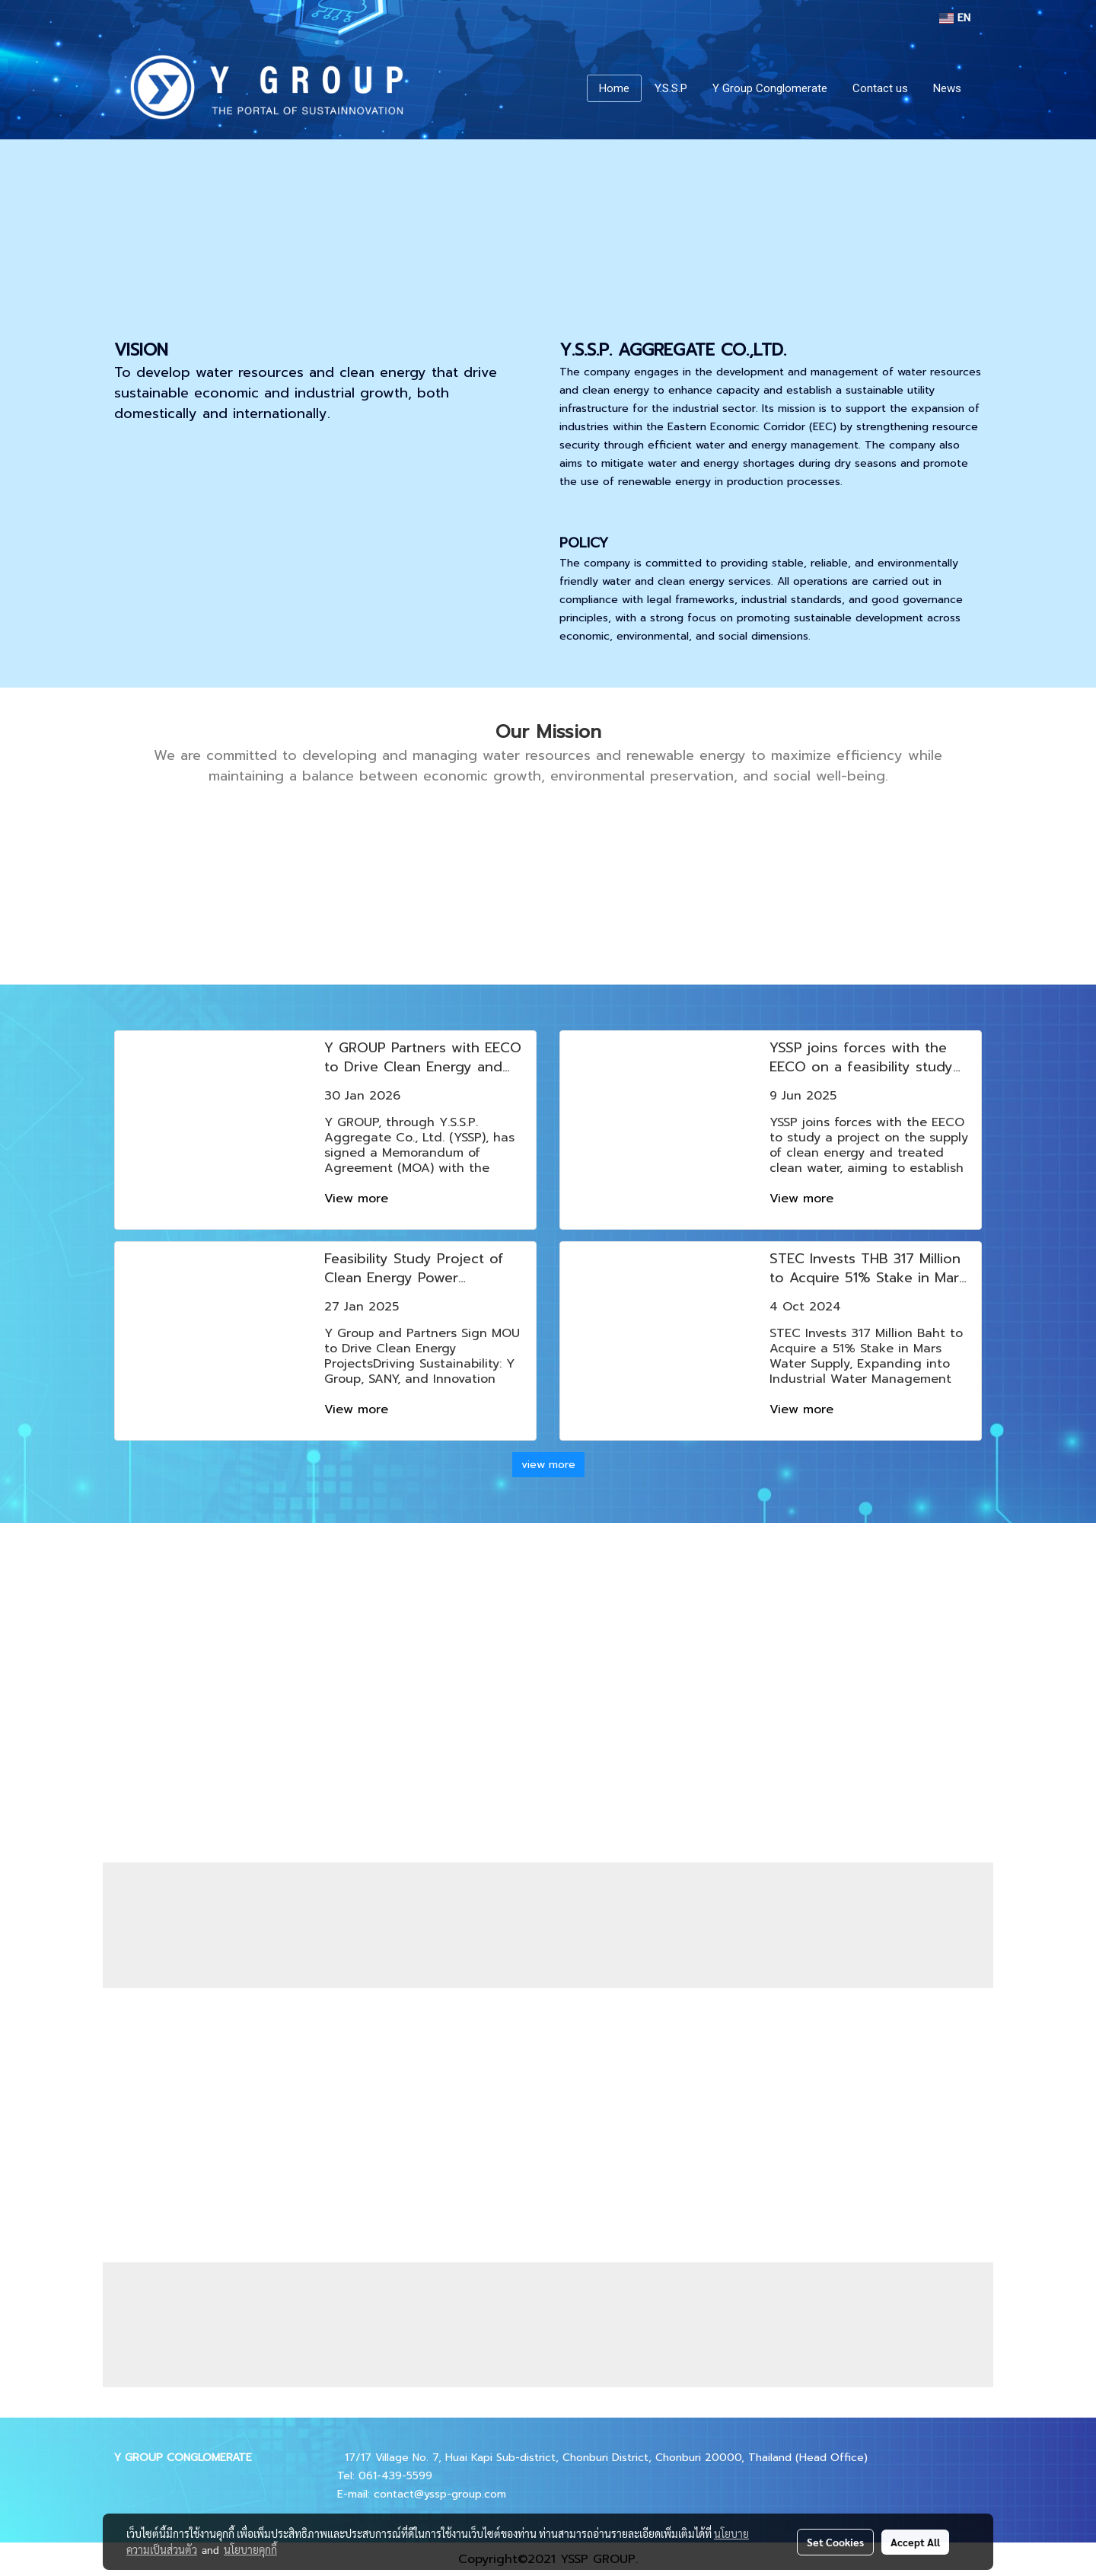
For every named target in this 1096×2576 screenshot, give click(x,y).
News (947, 88)
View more (358, 1198)
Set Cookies (835, 2542)
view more (548, 1465)
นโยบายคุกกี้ (250, 2549)
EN (954, 18)
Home (614, 88)
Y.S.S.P (671, 88)
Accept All (915, 2542)
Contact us (880, 88)
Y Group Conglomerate (769, 88)
